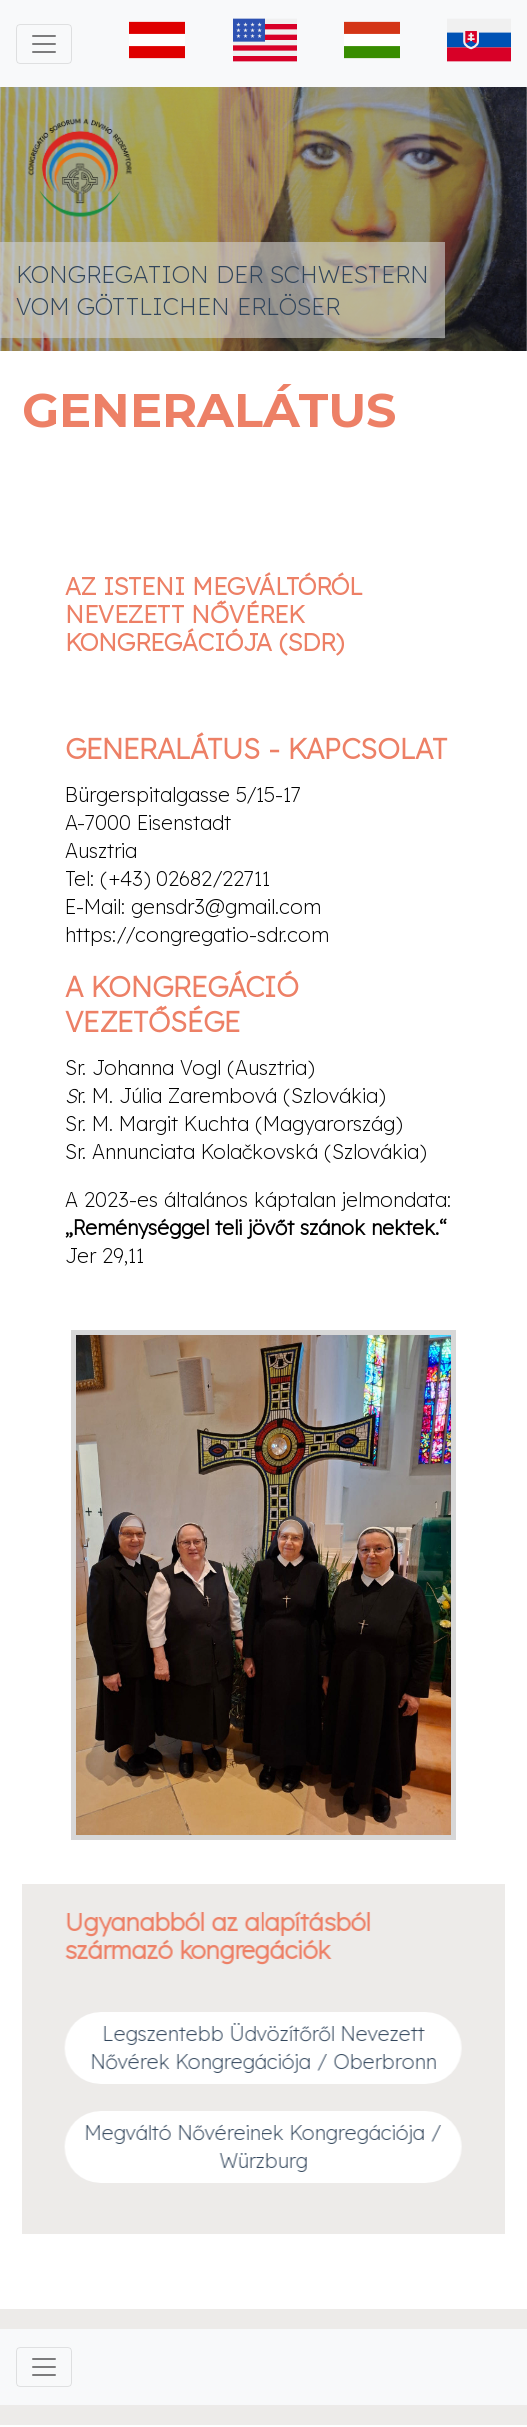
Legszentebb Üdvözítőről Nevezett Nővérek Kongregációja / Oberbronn (258, 2047)
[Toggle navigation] (44, 44)
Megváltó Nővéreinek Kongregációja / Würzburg (257, 2146)
